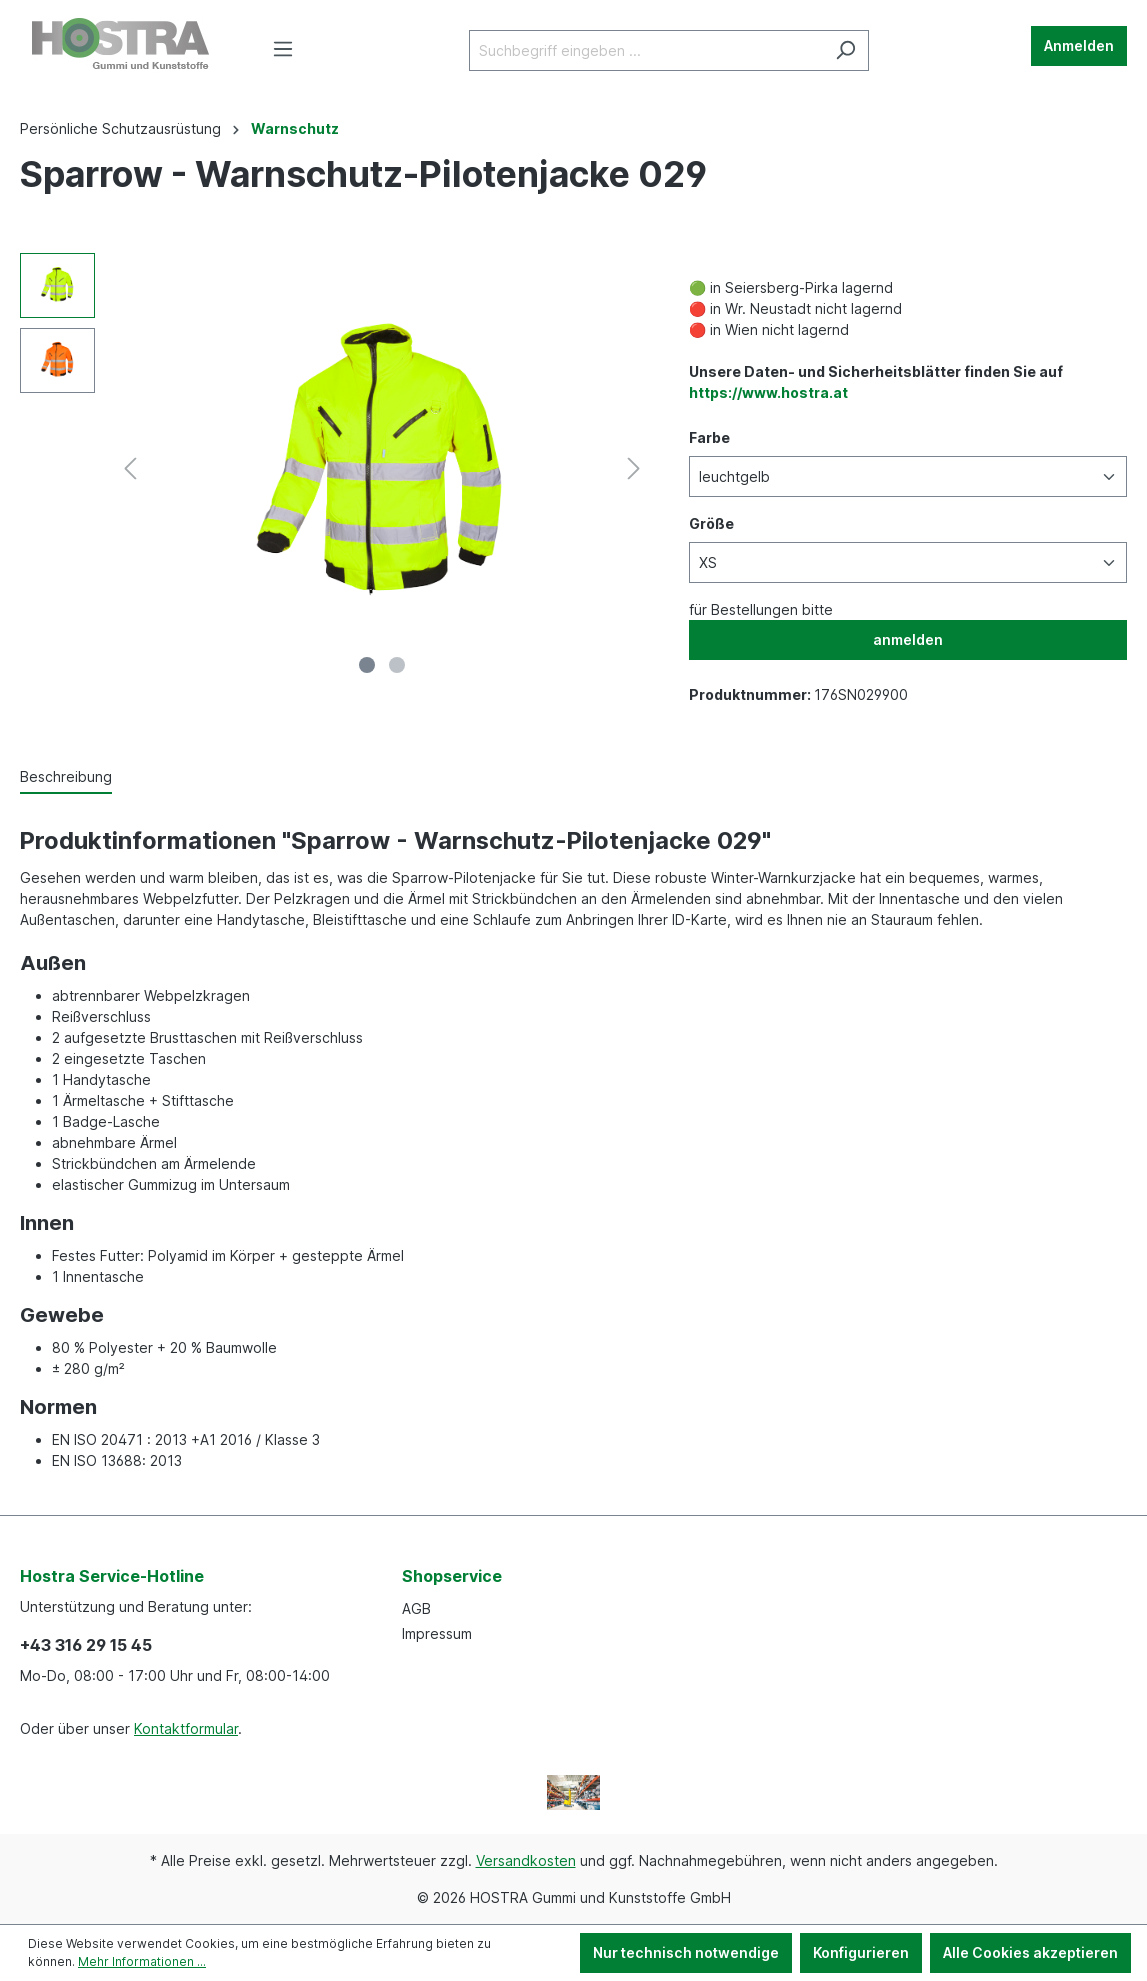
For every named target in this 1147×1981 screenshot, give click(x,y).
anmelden (908, 639)
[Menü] (283, 49)
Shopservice (452, 1576)
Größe (711, 523)
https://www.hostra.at (768, 392)
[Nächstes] (634, 468)
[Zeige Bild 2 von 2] (397, 665)
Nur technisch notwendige (686, 1952)
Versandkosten (526, 1860)
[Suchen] (845, 50)
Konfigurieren (861, 1952)
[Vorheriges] (130, 468)
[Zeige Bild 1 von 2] (367, 665)
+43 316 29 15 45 (86, 1645)
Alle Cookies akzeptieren (1030, 1952)
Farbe (709, 437)
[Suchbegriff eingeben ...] (646, 50)
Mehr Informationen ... (142, 1961)
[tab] (66, 777)
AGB (416, 1608)
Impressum (437, 1633)
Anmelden (1079, 45)
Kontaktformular (186, 1728)
